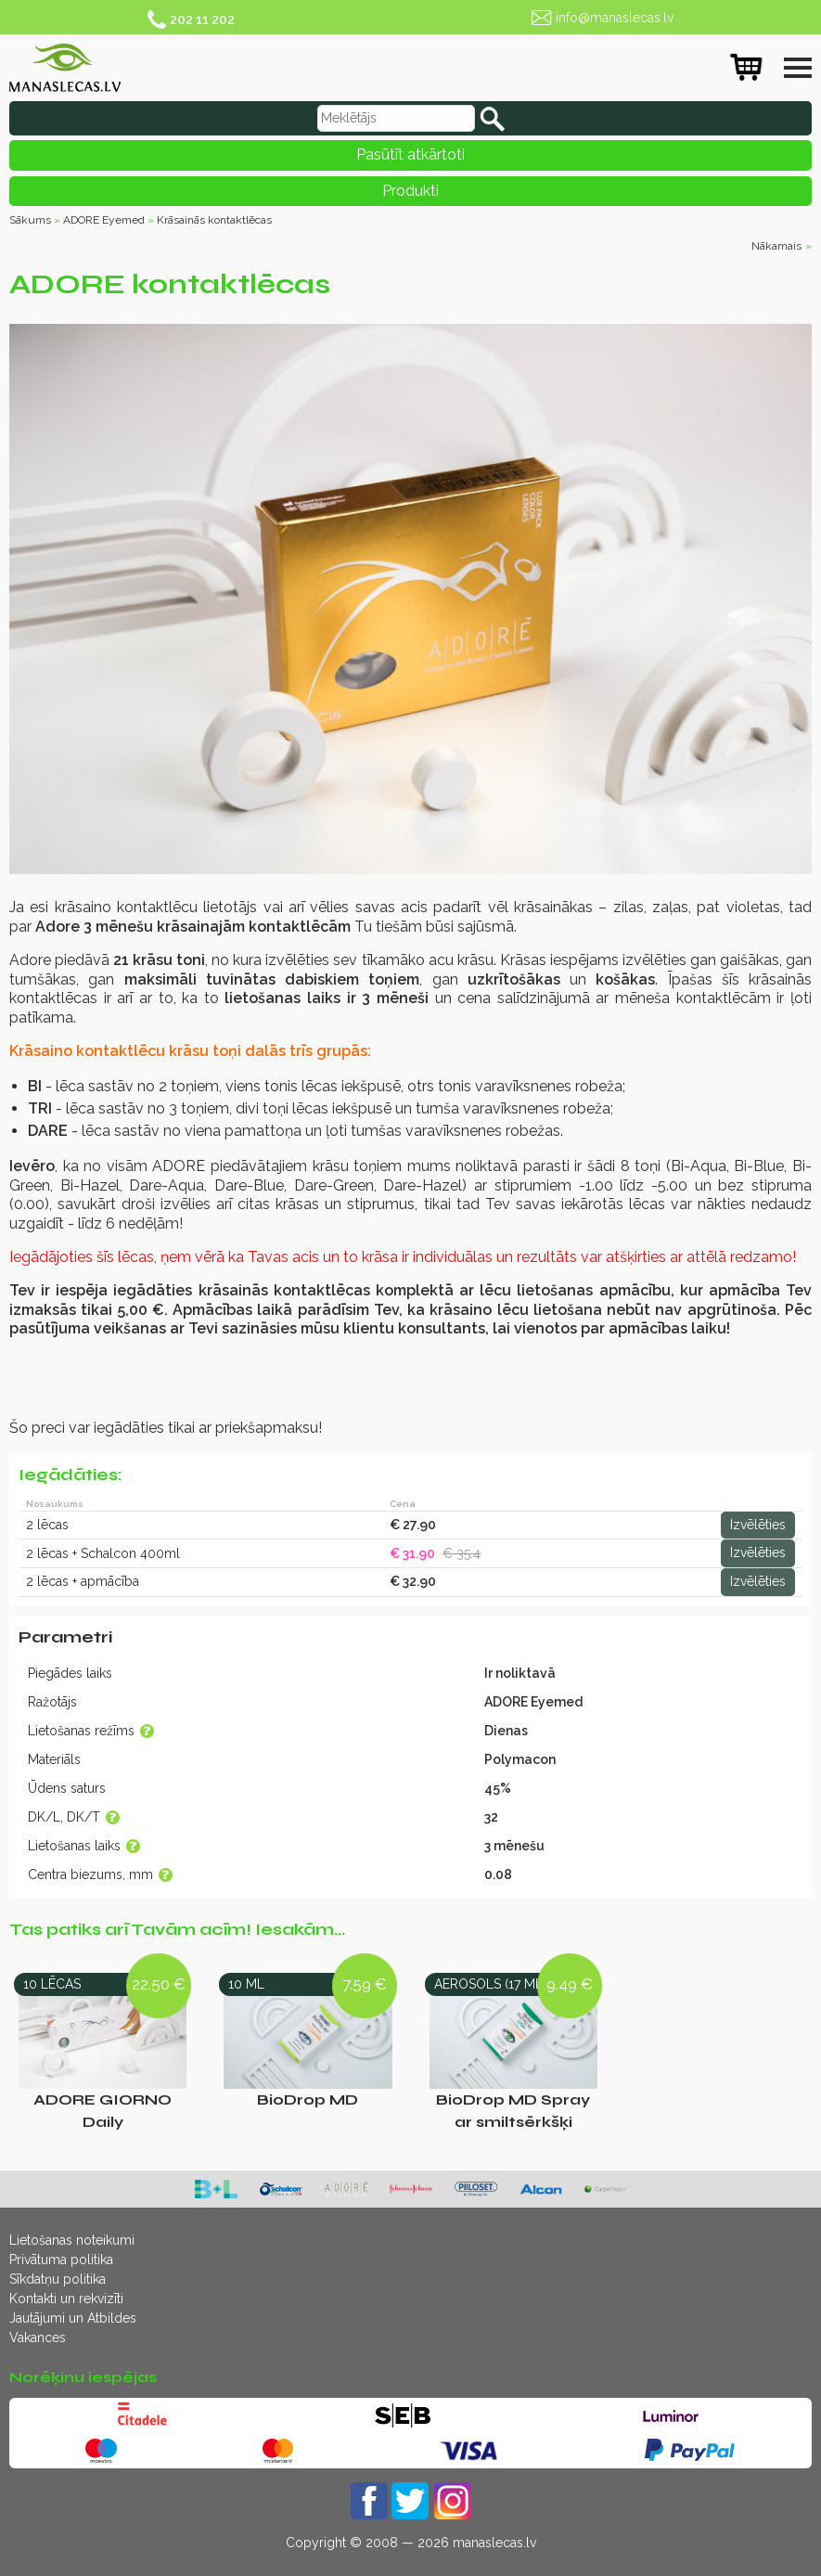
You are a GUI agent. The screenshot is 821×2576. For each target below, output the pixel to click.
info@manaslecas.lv (614, 17)
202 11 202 (202, 19)
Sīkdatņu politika (57, 2279)
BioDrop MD (307, 2099)
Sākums (30, 219)
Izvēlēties (758, 1524)
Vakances (37, 2337)
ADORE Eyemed (104, 219)
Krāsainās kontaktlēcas (214, 219)
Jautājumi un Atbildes (72, 2318)
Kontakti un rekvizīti (66, 2298)
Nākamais (776, 245)
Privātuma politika (61, 2259)
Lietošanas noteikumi (72, 2240)
